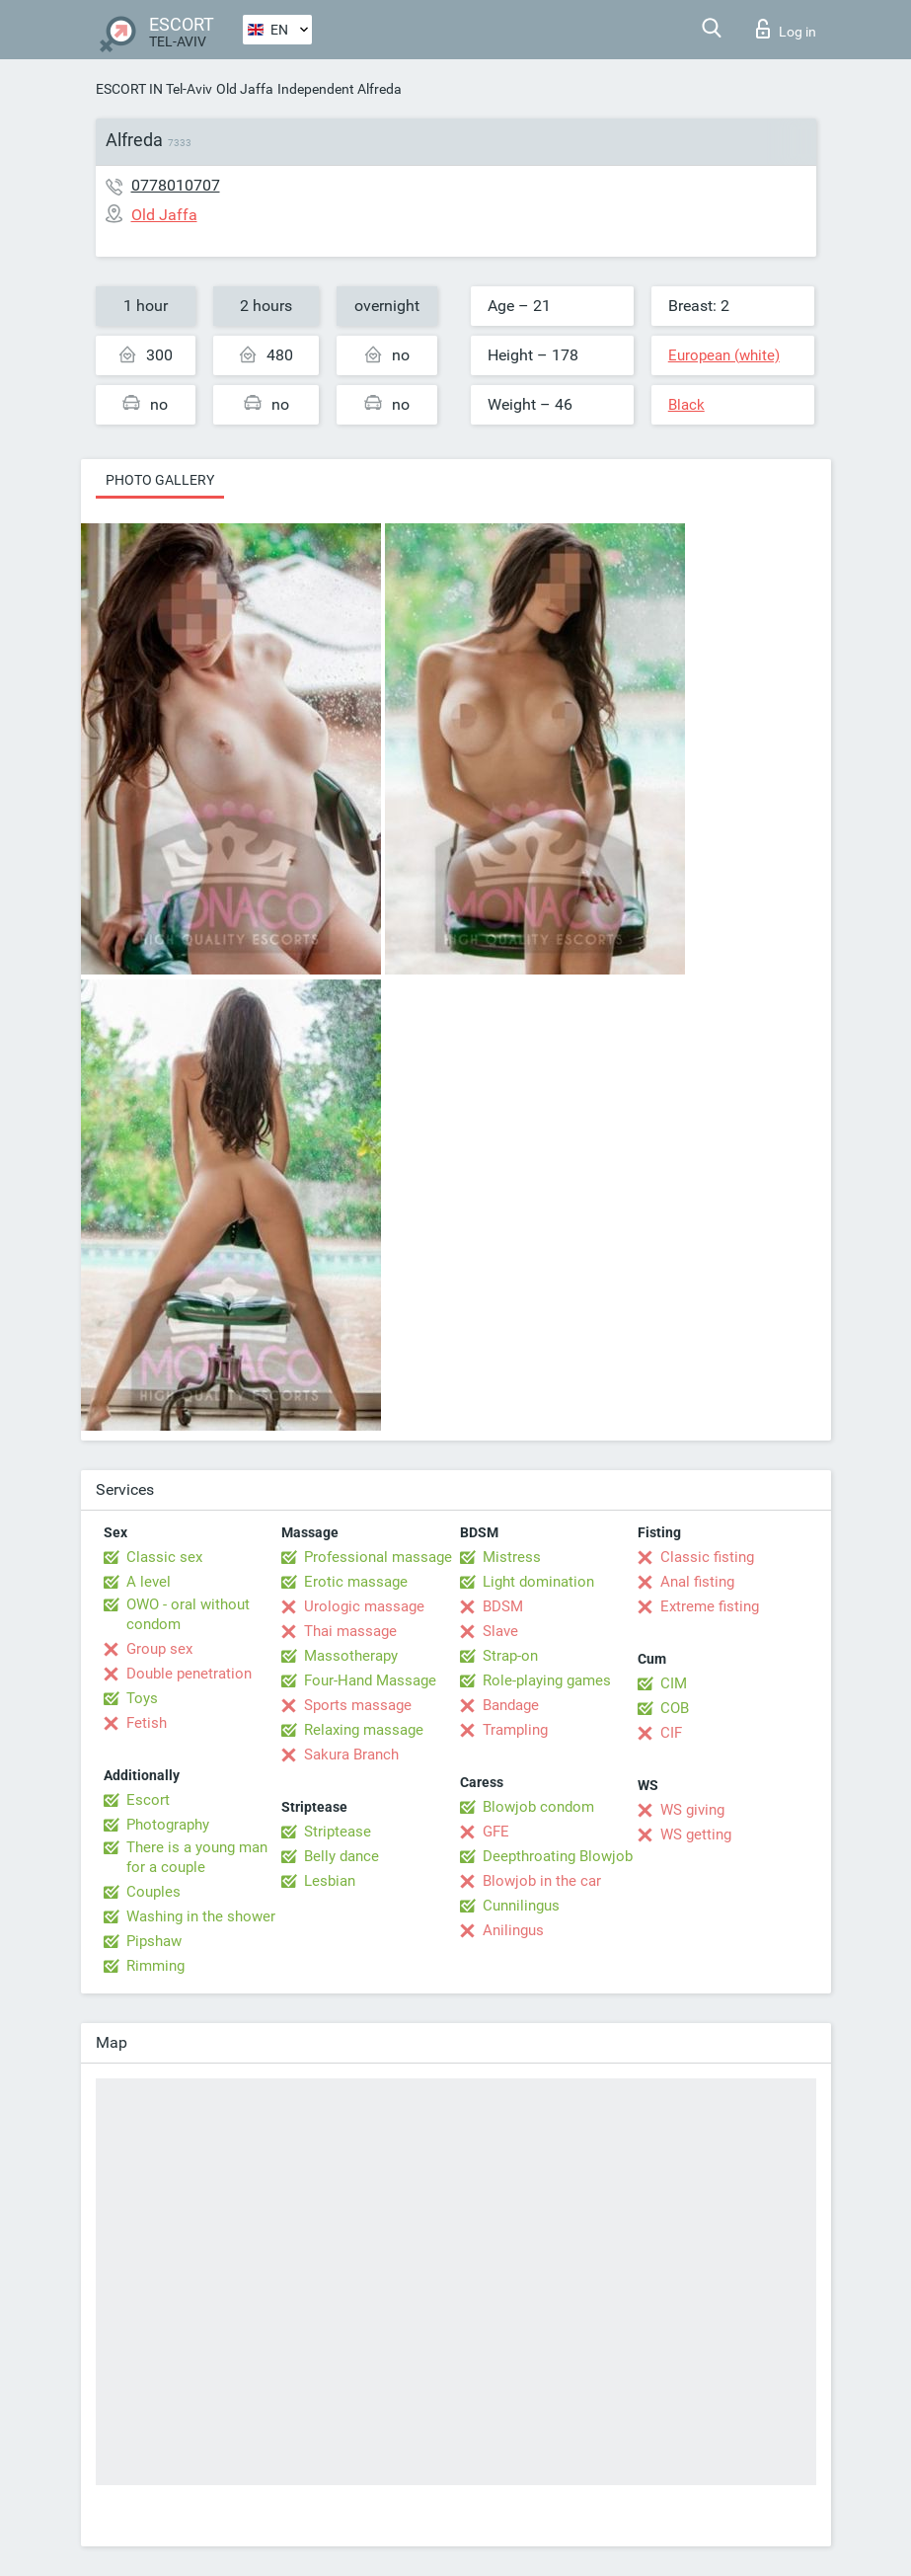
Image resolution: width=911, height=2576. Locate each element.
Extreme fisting (709, 1606)
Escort (148, 1800)
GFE (496, 1831)
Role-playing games (547, 1680)
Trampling (515, 1730)
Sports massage (358, 1705)
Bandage (511, 1705)
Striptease (337, 1831)
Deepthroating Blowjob (558, 1856)
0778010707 (175, 185)
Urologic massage (364, 1606)
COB (674, 1708)
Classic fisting (707, 1557)
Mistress (512, 1557)
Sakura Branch (351, 1754)
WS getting (695, 1834)
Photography (167, 1825)
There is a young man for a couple (196, 1857)
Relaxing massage (363, 1730)
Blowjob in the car (542, 1881)
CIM (673, 1683)
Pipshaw (154, 1941)
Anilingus (513, 1930)
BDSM (503, 1606)
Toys (142, 1698)
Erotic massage (356, 1582)
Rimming (155, 1966)
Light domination (538, 1582)
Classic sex (164, 1557)
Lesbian (329, 1881)
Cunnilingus (521, 1905)
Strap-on (510, 1656)
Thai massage (350, 1631)
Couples (153, 1892)
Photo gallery (160, 480)
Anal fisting (697, 1582)
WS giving (692, 1810)
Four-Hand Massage (370, 1680)
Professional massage (378, 1557)
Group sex (159, 1649)
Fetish (146, 1723)
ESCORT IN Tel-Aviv (154, 89)
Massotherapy (351, 1656)
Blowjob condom (538, 1807)
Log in (786, 28)
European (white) (724, 355)
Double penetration (189, 1673)
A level (148, 1582)
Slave (500, 1631)
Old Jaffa (244, 89)
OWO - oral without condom (188, 1614)
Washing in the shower (200, 1916)
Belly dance (341, 1856)
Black (686, 405)
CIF (671, 1733)
